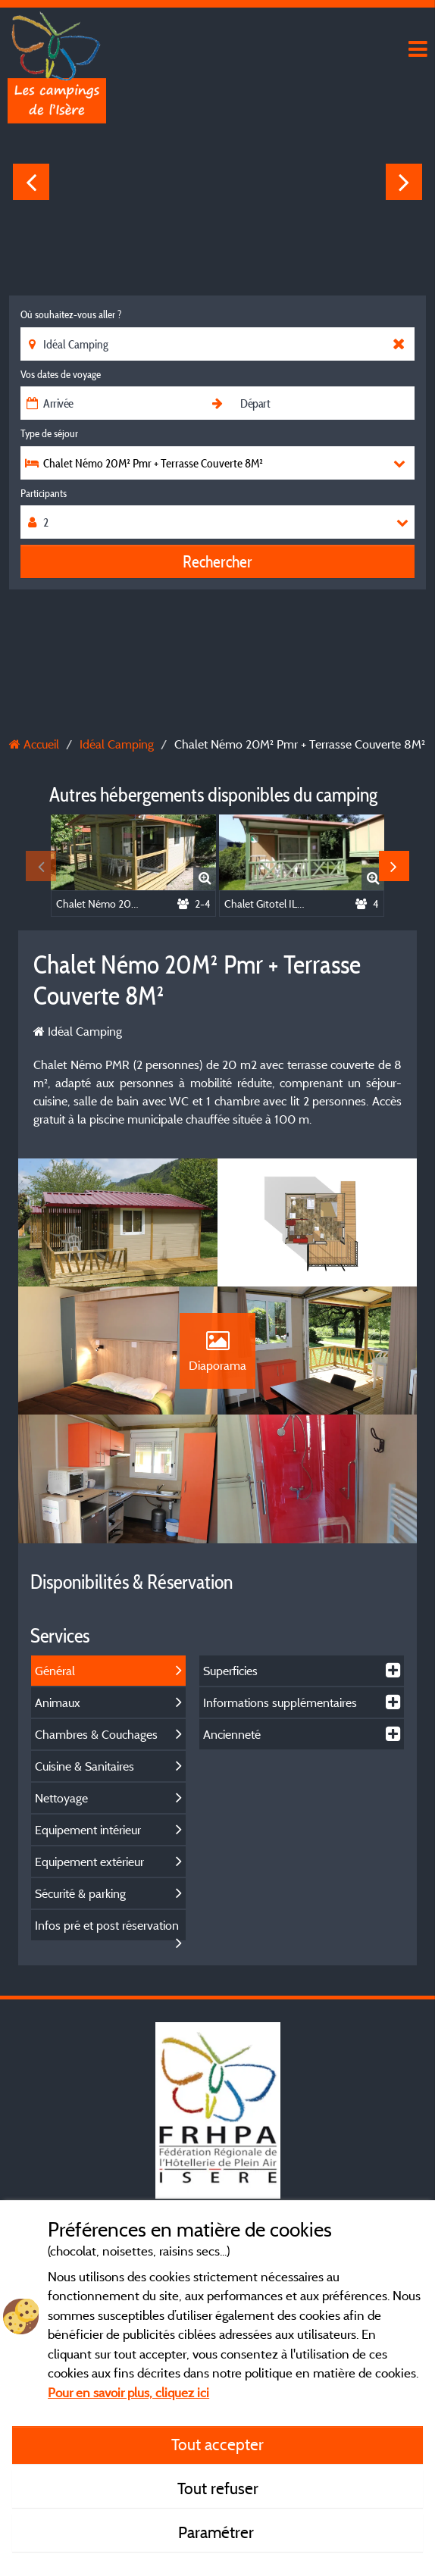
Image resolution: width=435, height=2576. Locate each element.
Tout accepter (217, 2444)
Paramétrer (218, 2532)
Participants (43, 493)
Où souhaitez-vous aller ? (70, 314)
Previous (31, 182)
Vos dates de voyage (60, 374)
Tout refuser (217, 2488)
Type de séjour (49, 433)
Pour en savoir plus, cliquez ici (128, 2392)
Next (404, 182)
